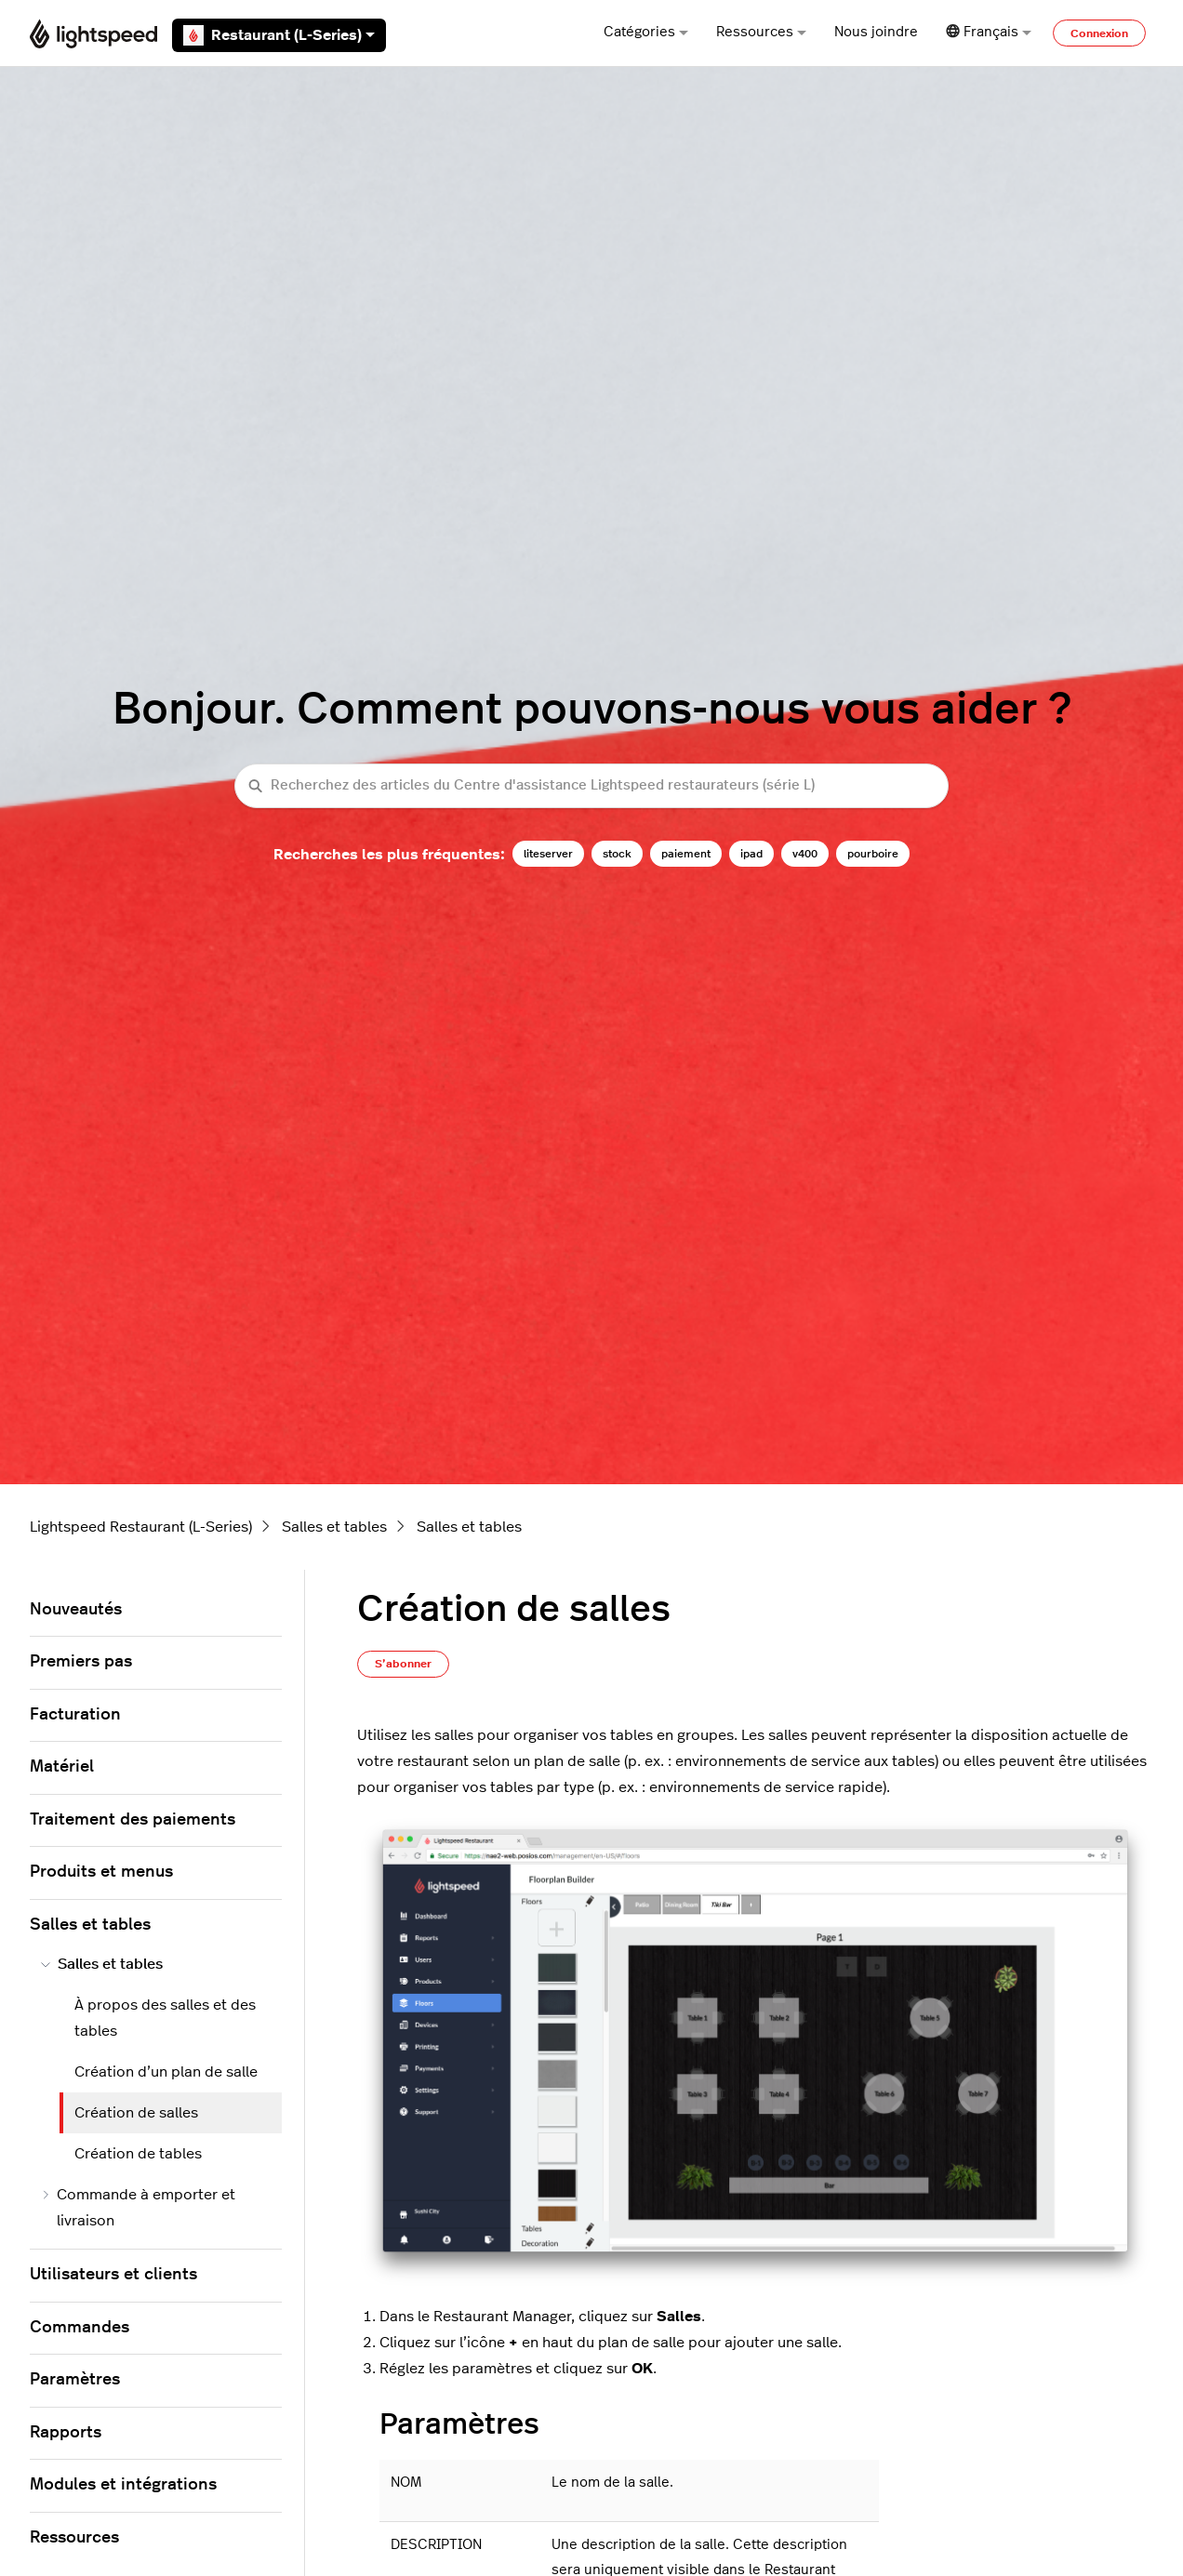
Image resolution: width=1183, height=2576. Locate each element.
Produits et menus (101, 1872)
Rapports (65, 2432)
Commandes (79, 2327)
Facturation (75, 1714)
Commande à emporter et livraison (138, 2207)
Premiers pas (81, 1661)
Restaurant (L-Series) (279, 35)
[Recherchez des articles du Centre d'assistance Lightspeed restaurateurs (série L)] (591, 786)
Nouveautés (76, 1609)
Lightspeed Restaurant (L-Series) (141, 1527)
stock (617, 853)
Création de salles (136, 2112)
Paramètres (75, 2379)
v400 (804, 853)
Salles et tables (334, 1527)
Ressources (761, 32)
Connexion (1099, 33)
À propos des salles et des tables (165, 2018)
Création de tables (138, 2153)
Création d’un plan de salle (166, 2072)
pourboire (872, 853)
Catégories (646, 32)
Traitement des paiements (132, 1820)
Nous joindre (876, 32)
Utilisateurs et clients (113, 2274)
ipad (751, 853)
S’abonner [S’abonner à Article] (403, 1663)
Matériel (62, 1767)
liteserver (548, 853)
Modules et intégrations (123, 2484)
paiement (686, 853)
